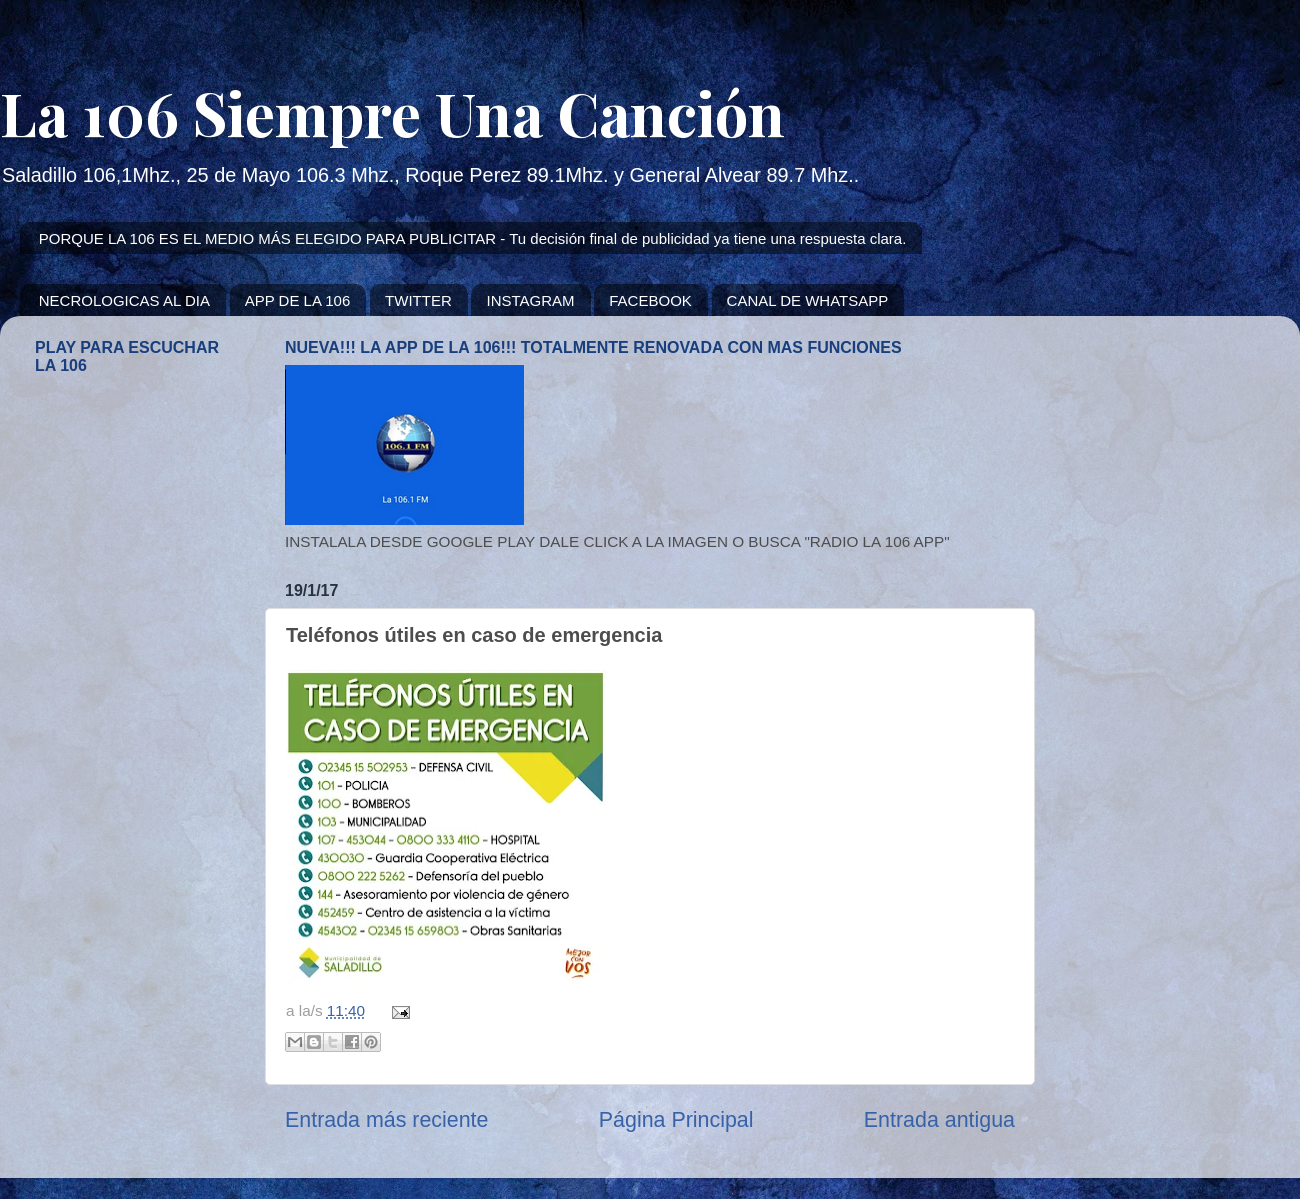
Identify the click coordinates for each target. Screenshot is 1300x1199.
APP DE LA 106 (298, 300)
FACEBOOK (650, 300)
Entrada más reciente (386, 1120)
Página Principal (676, 1120)
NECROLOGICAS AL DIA (124, 300)
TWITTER (418, 300)
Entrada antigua (939, 1120)
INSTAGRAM (530, 300)
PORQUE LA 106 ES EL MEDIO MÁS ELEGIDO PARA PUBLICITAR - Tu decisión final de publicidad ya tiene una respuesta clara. (473, 238)
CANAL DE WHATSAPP (808, 300)
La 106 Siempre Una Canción (392, 112)
